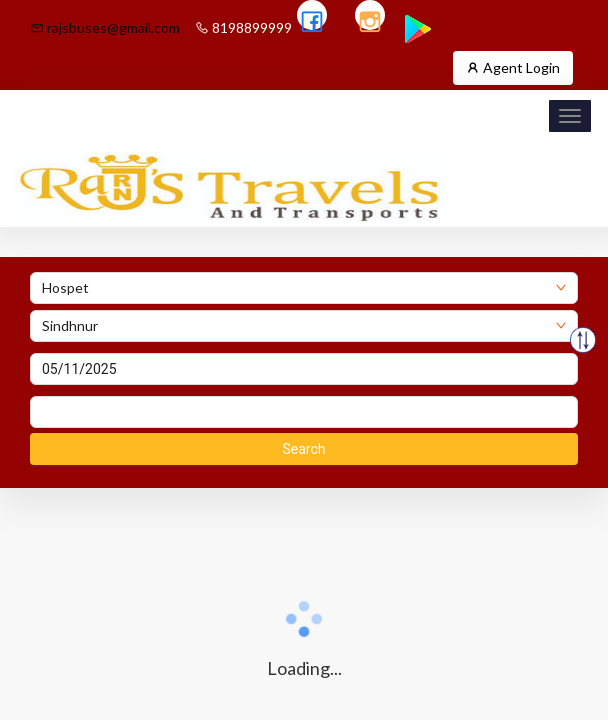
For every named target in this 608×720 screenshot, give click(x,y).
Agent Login (513, 67)
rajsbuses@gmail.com (105, 27)
